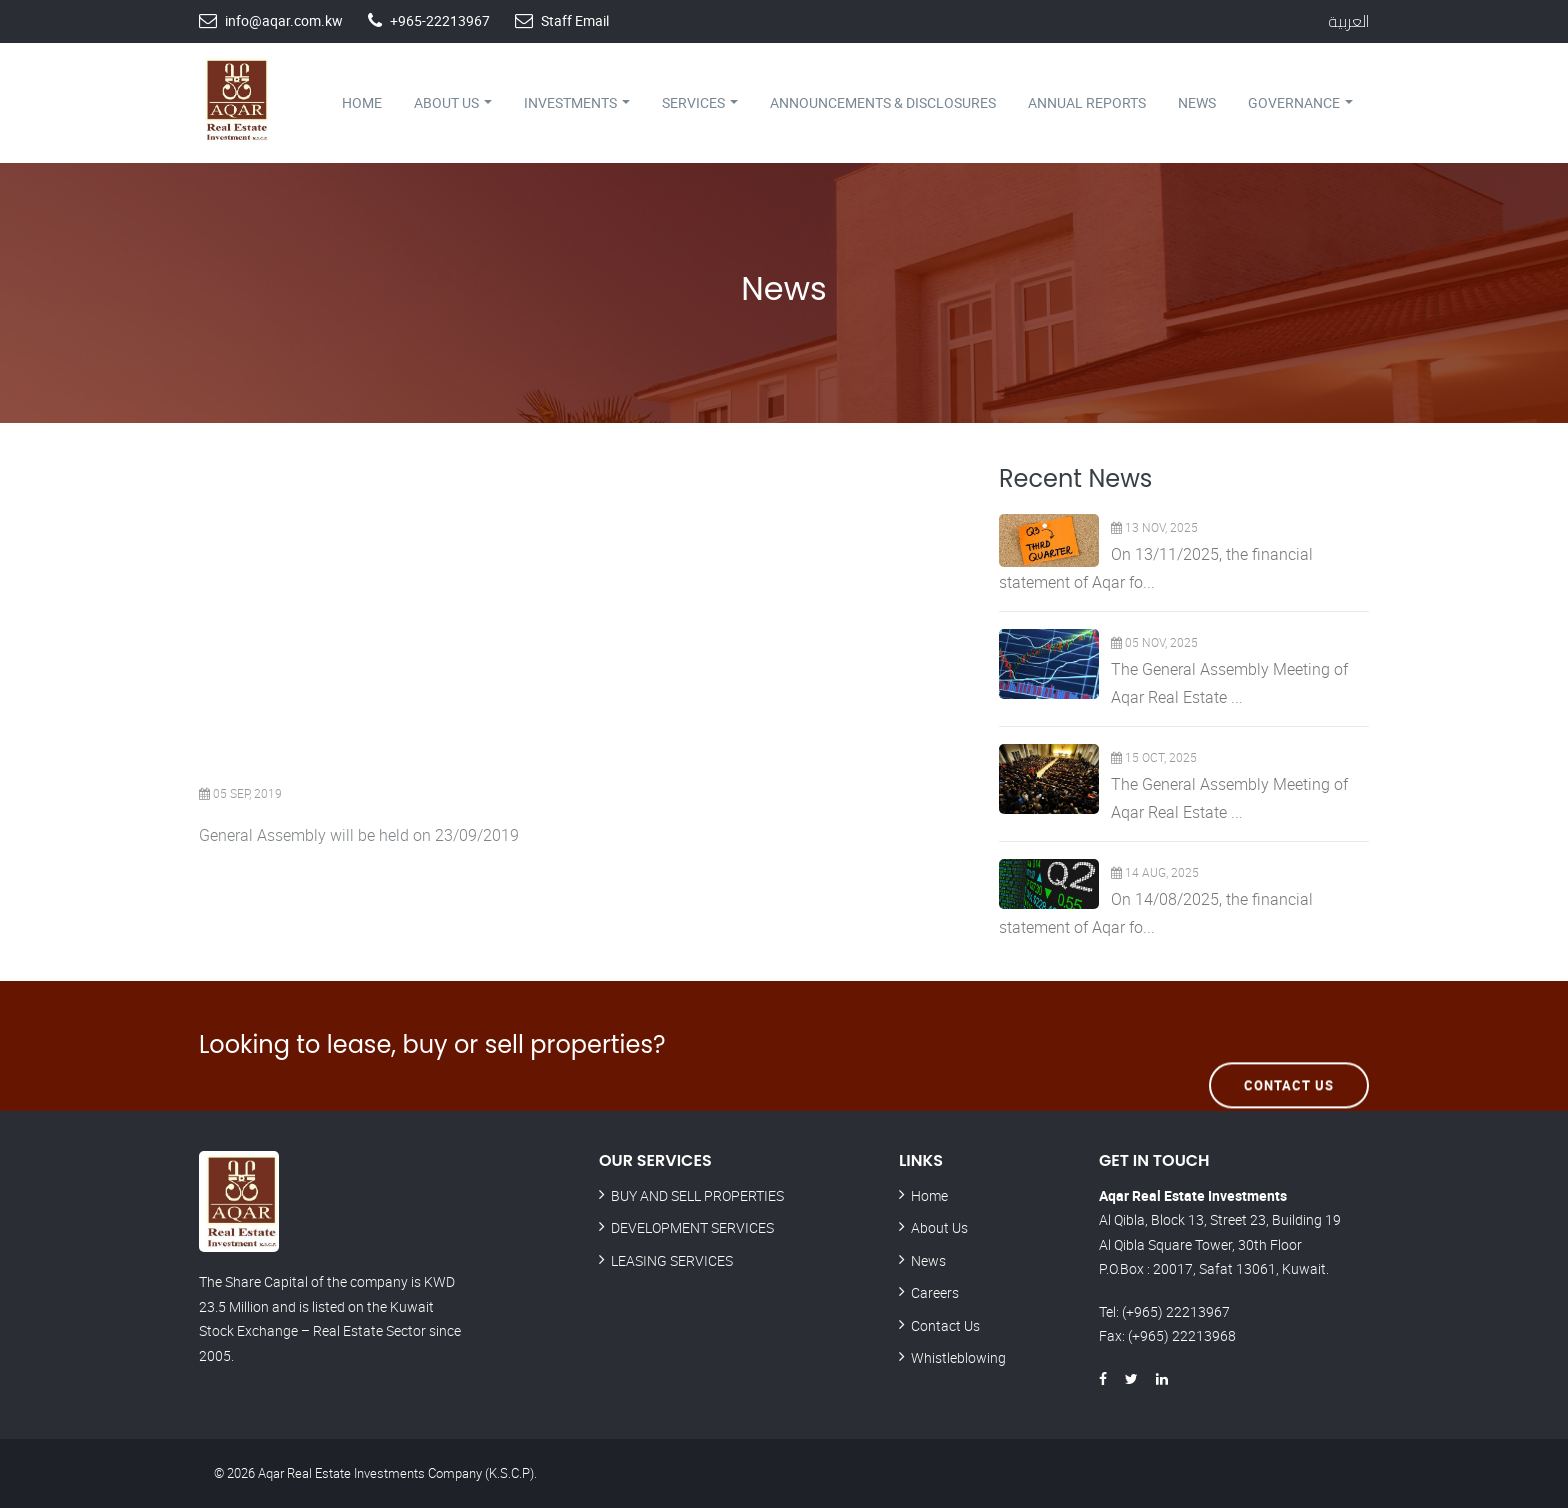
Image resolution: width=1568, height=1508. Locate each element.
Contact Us (1289, 1045)
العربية (1348, 21)
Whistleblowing (958, 1357)
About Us (453, 102)
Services (700, 102)
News (1197, 102)
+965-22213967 (440, 20)
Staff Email (575, 20)
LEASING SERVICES (672, 1260)
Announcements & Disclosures (883, 102)
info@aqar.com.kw (284, 20)
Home (362, 102)
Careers (935, 1292)
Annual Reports (1087, 102)
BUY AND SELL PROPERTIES (697, 1195)
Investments (577, 102)
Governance (1300, 102)
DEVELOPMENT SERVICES (692, 1227)
